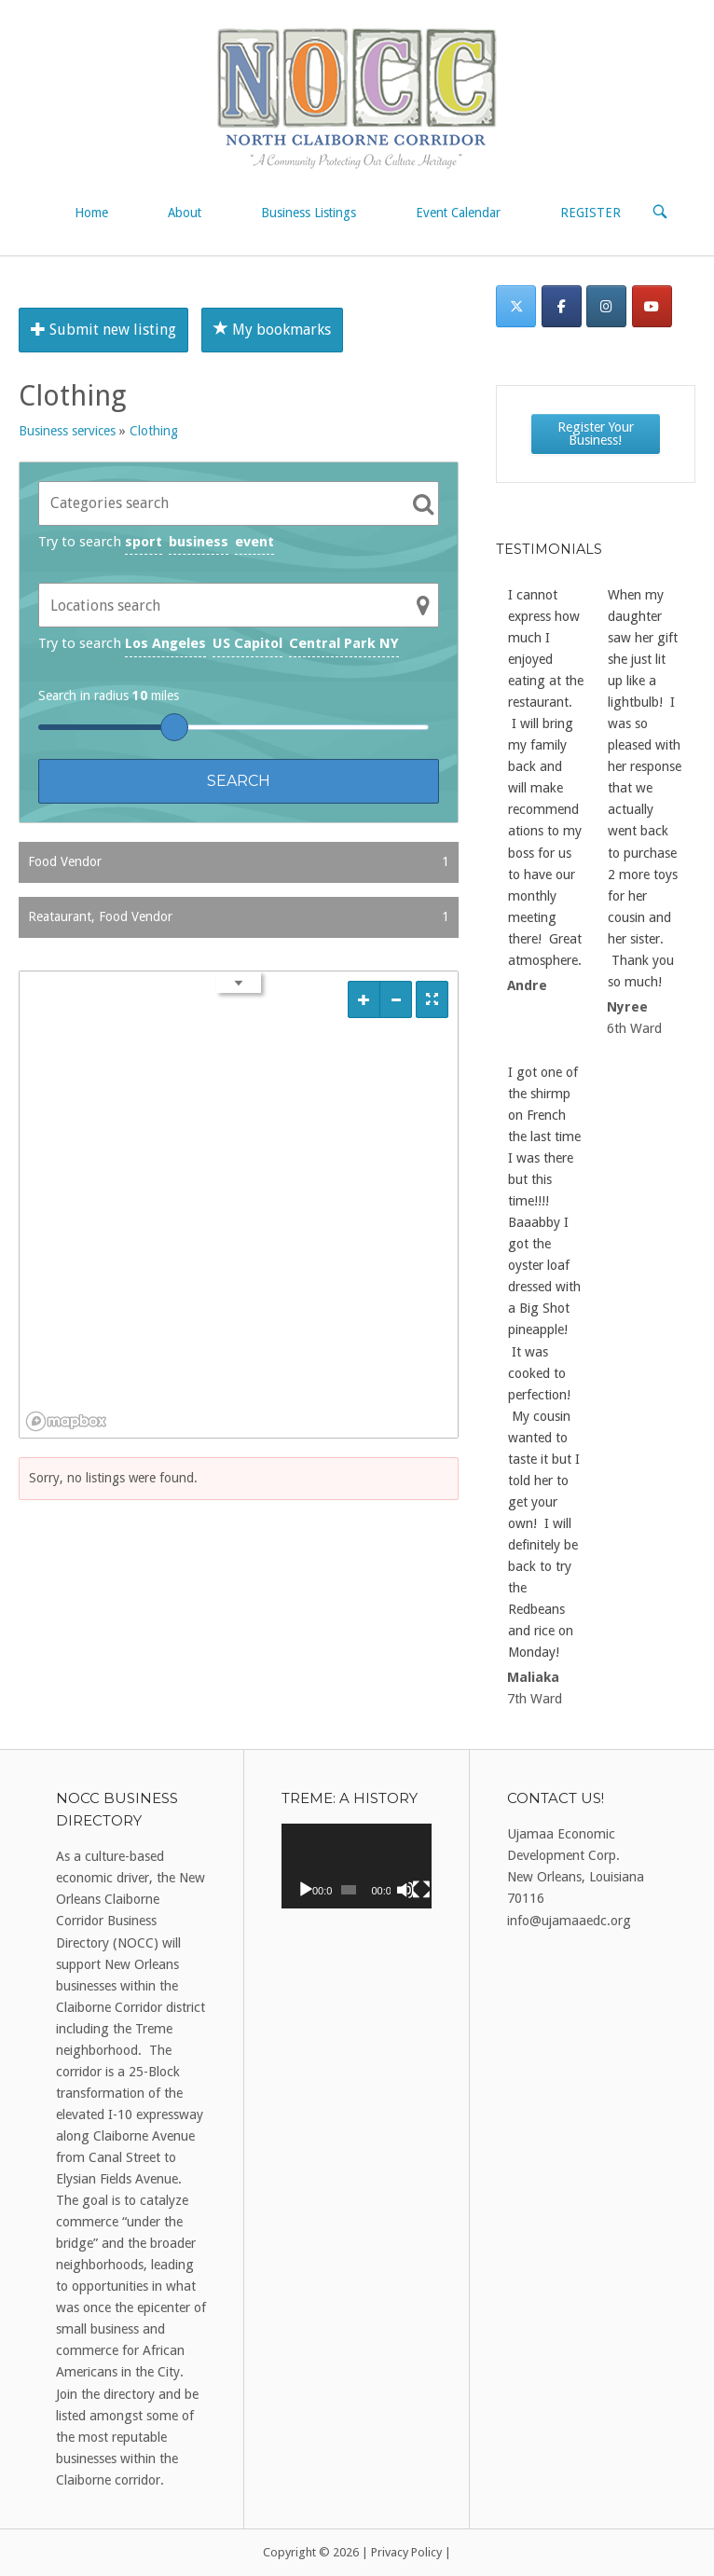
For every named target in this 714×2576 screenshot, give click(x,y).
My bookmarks (272, 329)
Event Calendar (458, 212)
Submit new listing (103, 329)
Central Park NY (344, 643)
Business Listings (308, 212)
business (198, 541)
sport (143, 541)
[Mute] (405, 1889)
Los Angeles (165, 643)
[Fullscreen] (421, 1889)
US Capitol (247, 643)
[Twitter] (516, 306)
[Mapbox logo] (66, 1421)
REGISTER (590, 212)
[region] (239, 1204)
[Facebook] (562, 306)
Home (91, 212)
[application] (356, 1866)
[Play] (305, 1889)
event (254, 541)
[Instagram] (606, 306)
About (184, 212)
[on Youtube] (652, 306)
